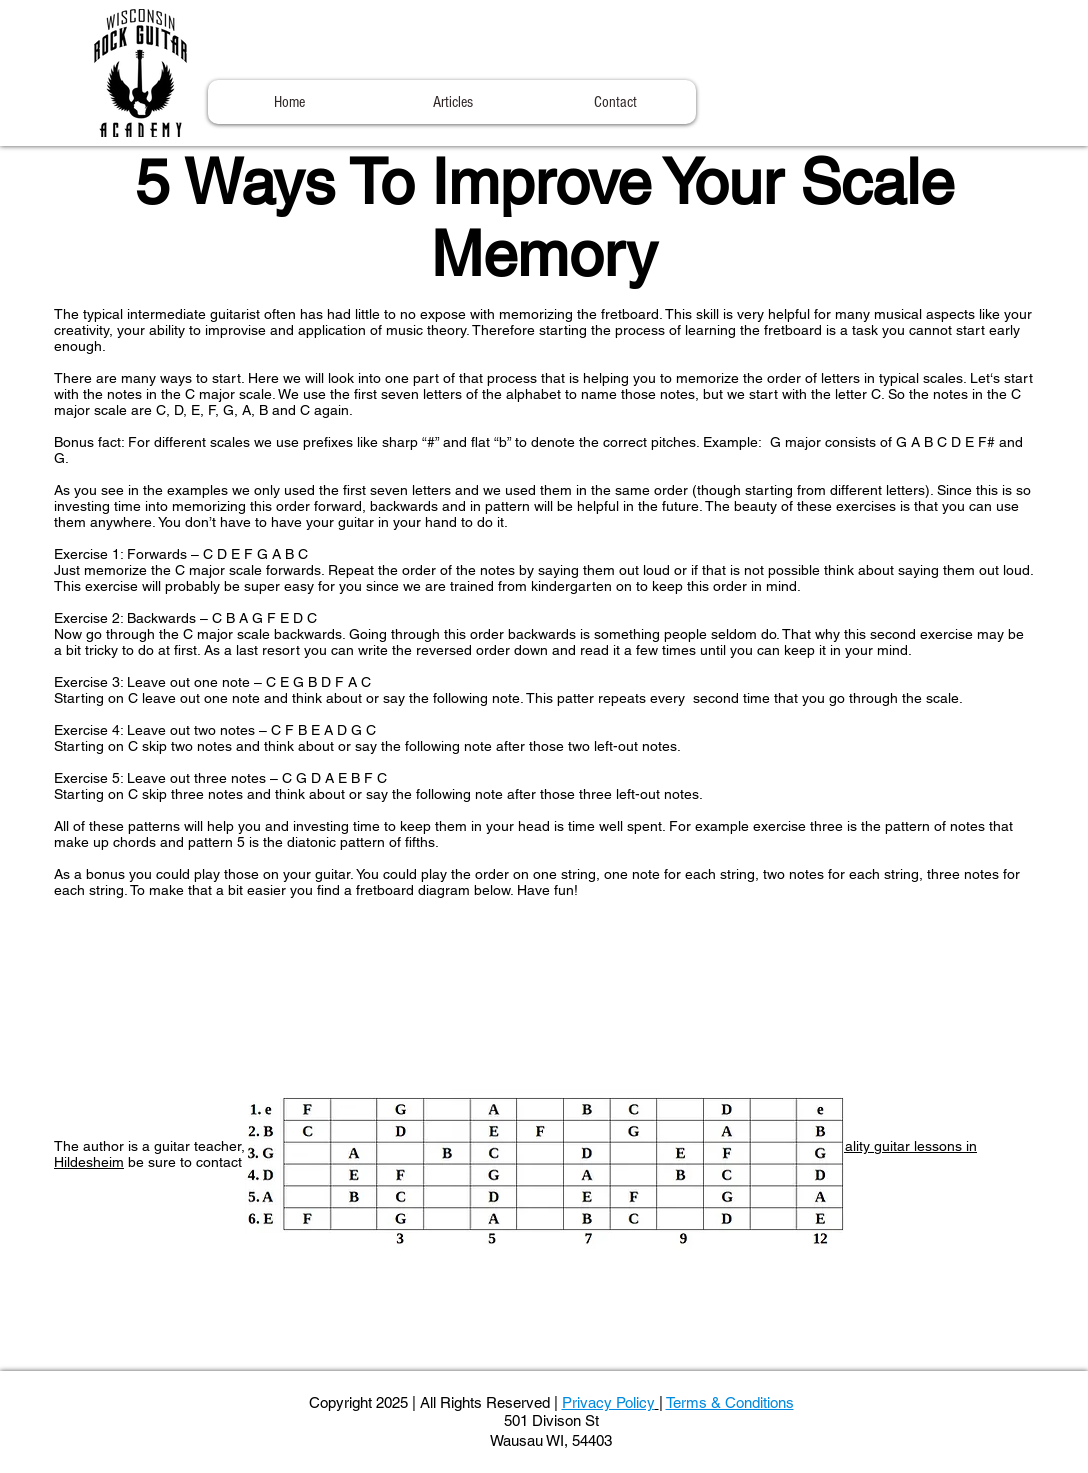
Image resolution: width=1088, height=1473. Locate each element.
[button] (452, 102)
